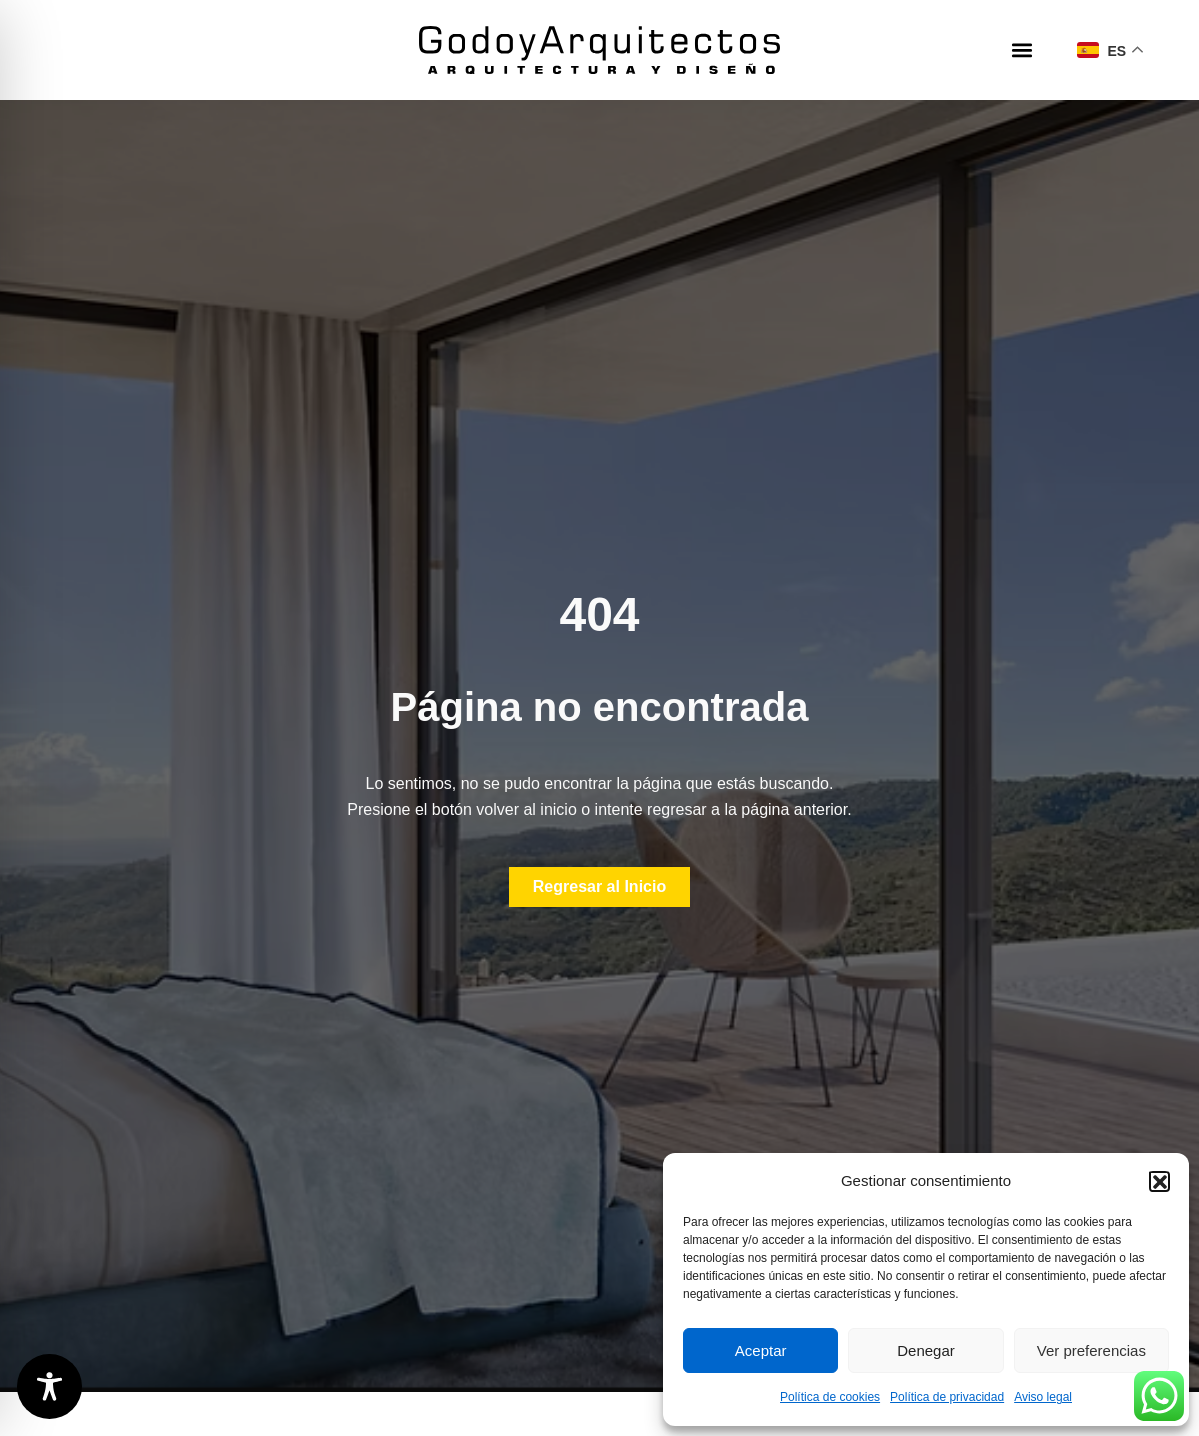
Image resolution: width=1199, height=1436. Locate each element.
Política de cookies (830, 1397)
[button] (1159, 1181)
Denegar (926, 1350)
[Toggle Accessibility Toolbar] (49, 1386)
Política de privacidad (947, 1397)
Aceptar (761, 1350)
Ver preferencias (1091, 1350)
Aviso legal (1043, 1397)
